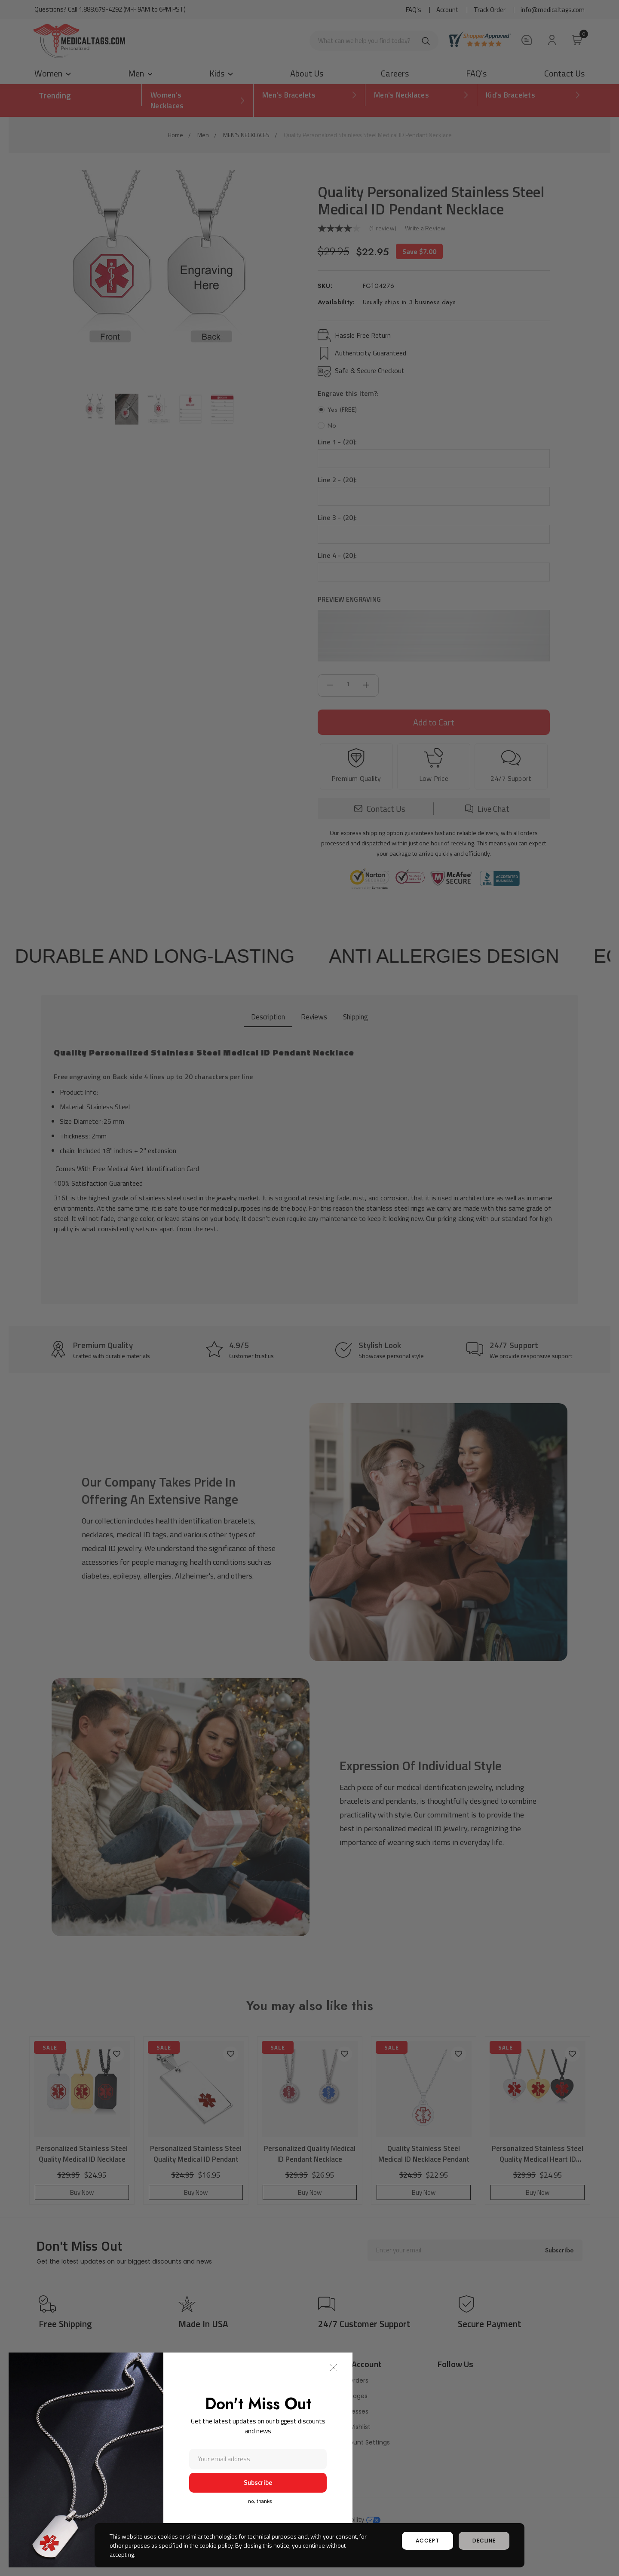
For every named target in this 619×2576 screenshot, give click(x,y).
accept (427, 2540)
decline (484, 2540)
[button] (333, 2367)
